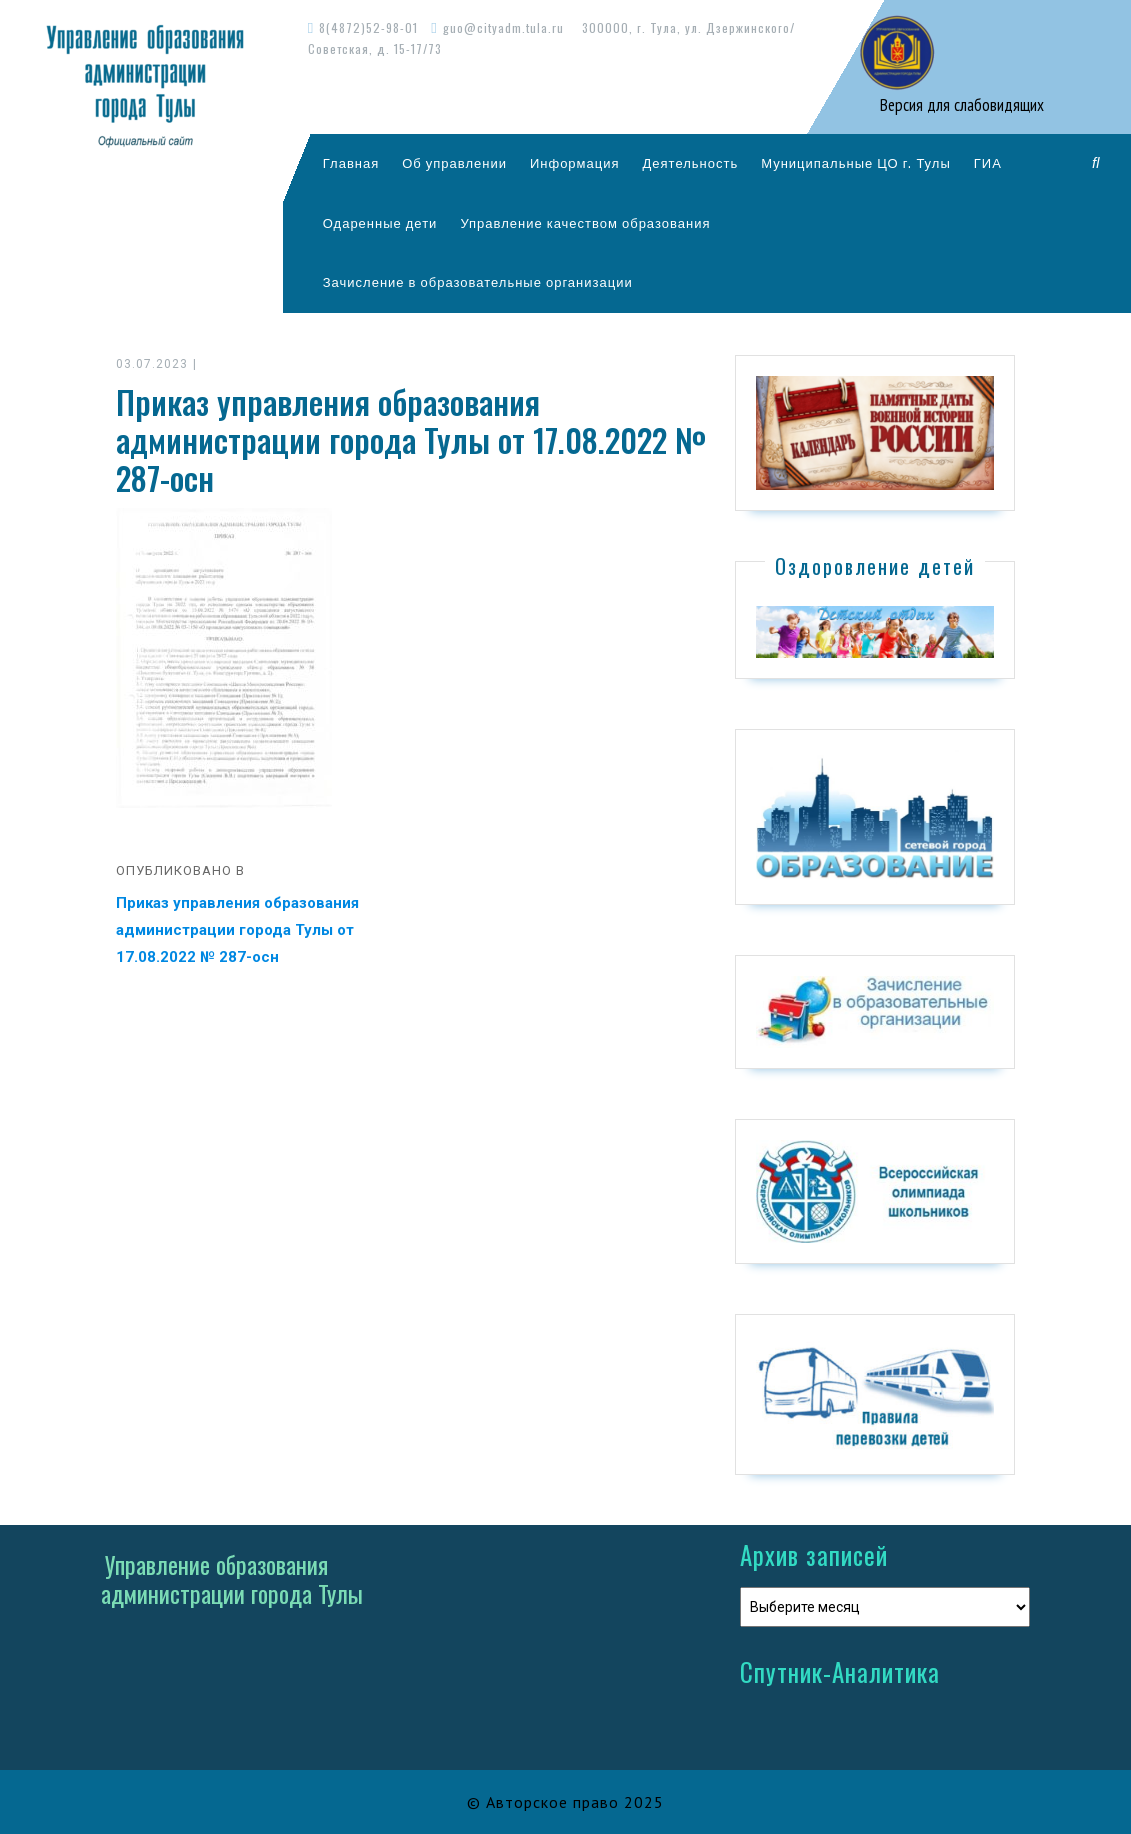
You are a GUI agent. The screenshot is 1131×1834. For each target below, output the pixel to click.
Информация (575, 163)
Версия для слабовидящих (960, 105)
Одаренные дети (380, 223)
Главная (351, 163)
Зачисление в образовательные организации (478, 282)
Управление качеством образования (585, 223)
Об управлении (454, 163)
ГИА (988, 163)
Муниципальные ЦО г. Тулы (856, 163)
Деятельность (691, 163)
